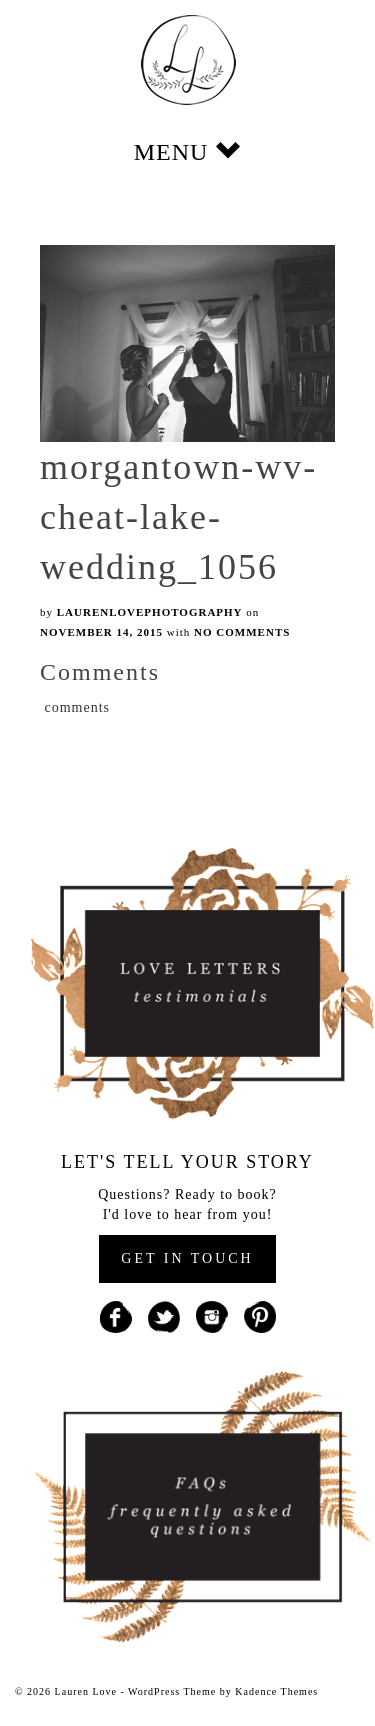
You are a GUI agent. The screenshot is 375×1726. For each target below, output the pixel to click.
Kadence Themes (276, 1691)
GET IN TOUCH (187, 1258)
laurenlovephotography (150, 612)
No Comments (242, 632)
